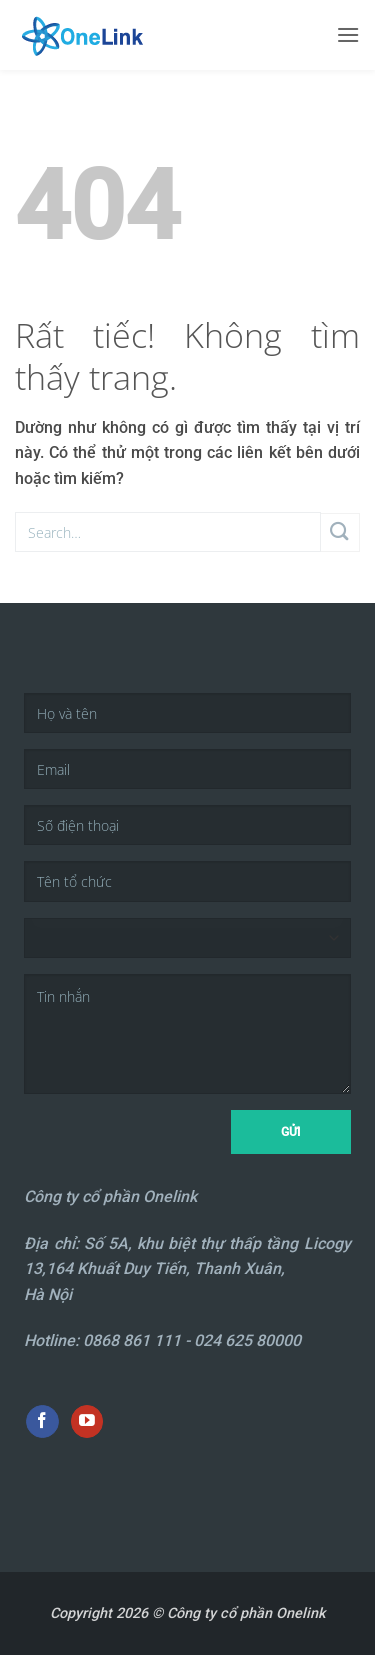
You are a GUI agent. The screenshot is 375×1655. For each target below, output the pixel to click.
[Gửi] (340, 532)
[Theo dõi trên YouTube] (87, 1422)
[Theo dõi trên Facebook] (42, 1422)
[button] (348, 34)
